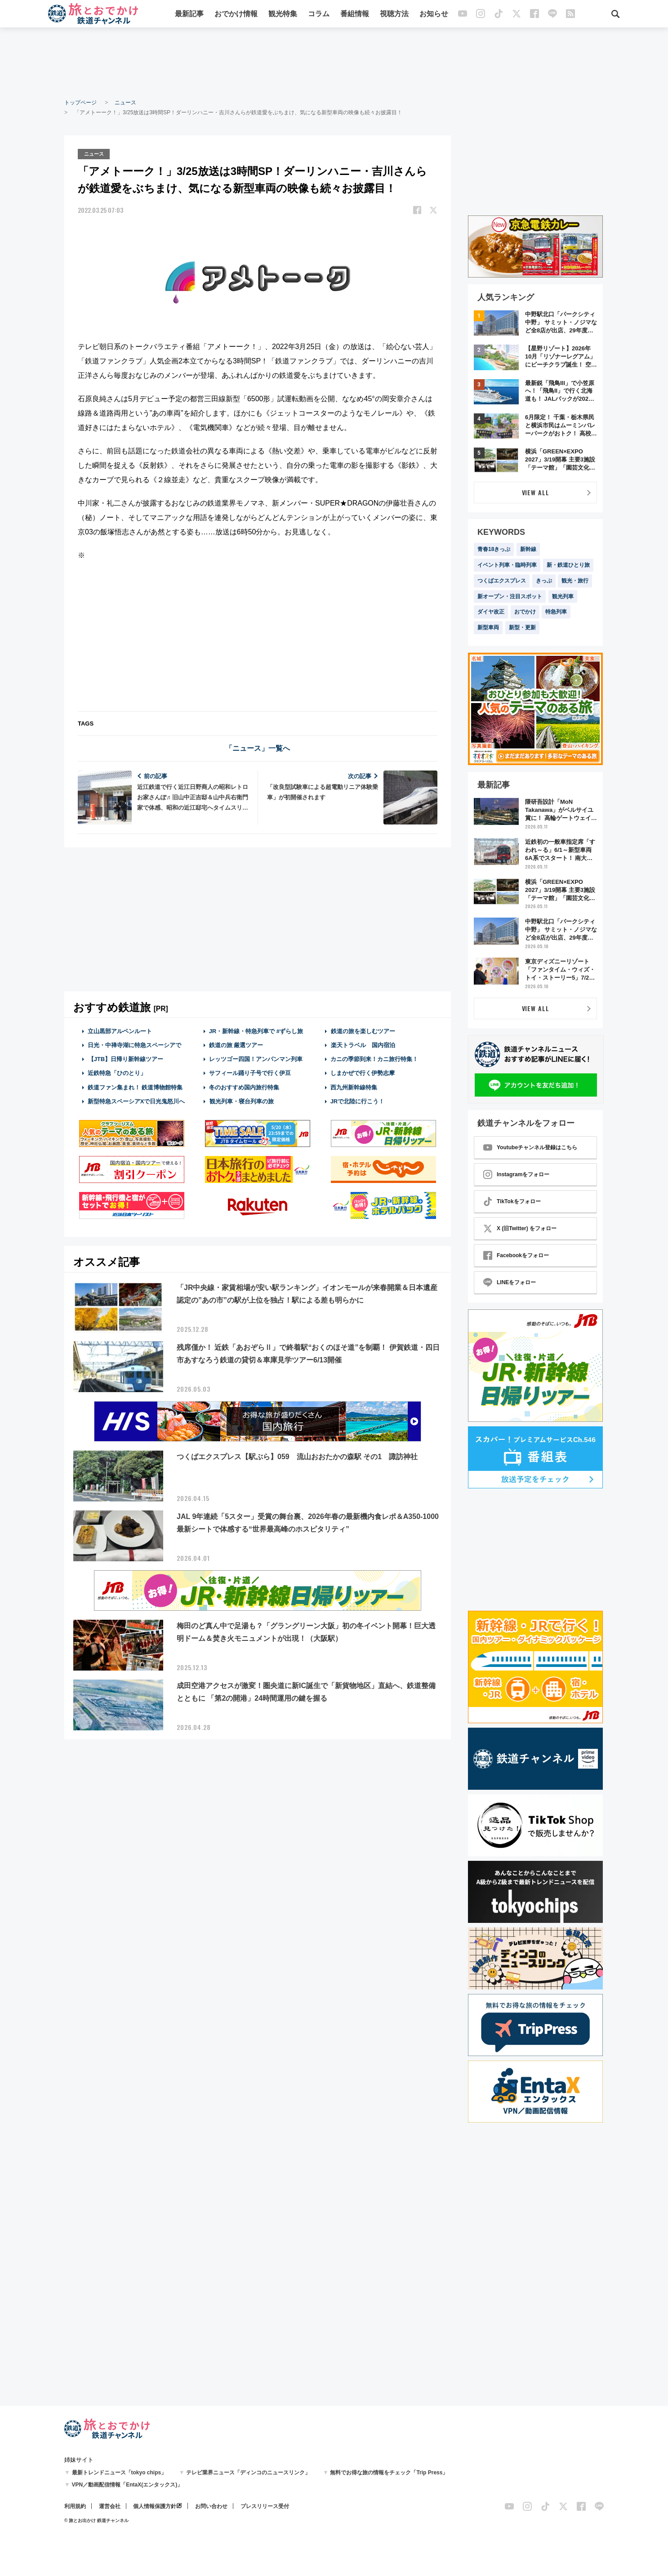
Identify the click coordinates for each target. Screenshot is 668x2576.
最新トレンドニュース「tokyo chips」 (119, 2472)
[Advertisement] (334, 63)
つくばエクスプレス (501, 581)
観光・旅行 (574, 581)
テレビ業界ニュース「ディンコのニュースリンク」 (248, 2472)
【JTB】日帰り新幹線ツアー (126, 1058)
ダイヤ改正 (490, 612)
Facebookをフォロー (516, 1255)
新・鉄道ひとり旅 (568, 565)
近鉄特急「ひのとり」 (117, 1072)
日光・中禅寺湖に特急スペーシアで (134, 1044)
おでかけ (525, 612)
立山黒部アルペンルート (120, 1030)
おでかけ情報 (236, 14)
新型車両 (488, 627)
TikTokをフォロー (512, 1201)
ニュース (125, 102)
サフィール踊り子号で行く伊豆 (250, 1072)
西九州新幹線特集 (353, 1086)
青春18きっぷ (493, 549)
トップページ (80, 102)
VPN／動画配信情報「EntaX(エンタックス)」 (127, 2485)
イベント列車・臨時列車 (507, 565)
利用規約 (75, 2506)
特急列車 (556, 612)
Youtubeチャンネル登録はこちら (530, 1147)
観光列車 (563, 596)
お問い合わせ (211, 2506)
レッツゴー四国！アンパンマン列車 (256, 1058)
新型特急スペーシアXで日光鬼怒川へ (136, 1100)
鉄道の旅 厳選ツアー (236, 1044)
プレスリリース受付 (264, 2506)
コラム (319, 14)
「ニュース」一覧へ (257, 747)
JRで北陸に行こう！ (357, 1100)
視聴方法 (394, 14)
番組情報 (355, 14)
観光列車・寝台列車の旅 (241, 1100)
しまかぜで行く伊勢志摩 (362, 1072)
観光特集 (283, 14)
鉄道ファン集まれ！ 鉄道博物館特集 (135, 1086)
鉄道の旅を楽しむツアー (362, 1030)
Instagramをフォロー (516, 1174)
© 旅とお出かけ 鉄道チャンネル (96, 2520)
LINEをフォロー (509, 1282)
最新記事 (189, 14)
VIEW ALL (535, 492)
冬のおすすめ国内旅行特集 (244, 1086)
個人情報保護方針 (154, 2506)
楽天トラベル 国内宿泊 (362, 1044)
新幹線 (528, 549)
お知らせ (434, 14)
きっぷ (544, 581)
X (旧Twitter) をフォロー (520, 1228)
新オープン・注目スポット (509, 596)
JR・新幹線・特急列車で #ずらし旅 (256, 1030)
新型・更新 (522, 627)
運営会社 (109, 2506)
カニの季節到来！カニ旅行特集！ (374, 1058)
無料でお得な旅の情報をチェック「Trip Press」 (389, 2472)
